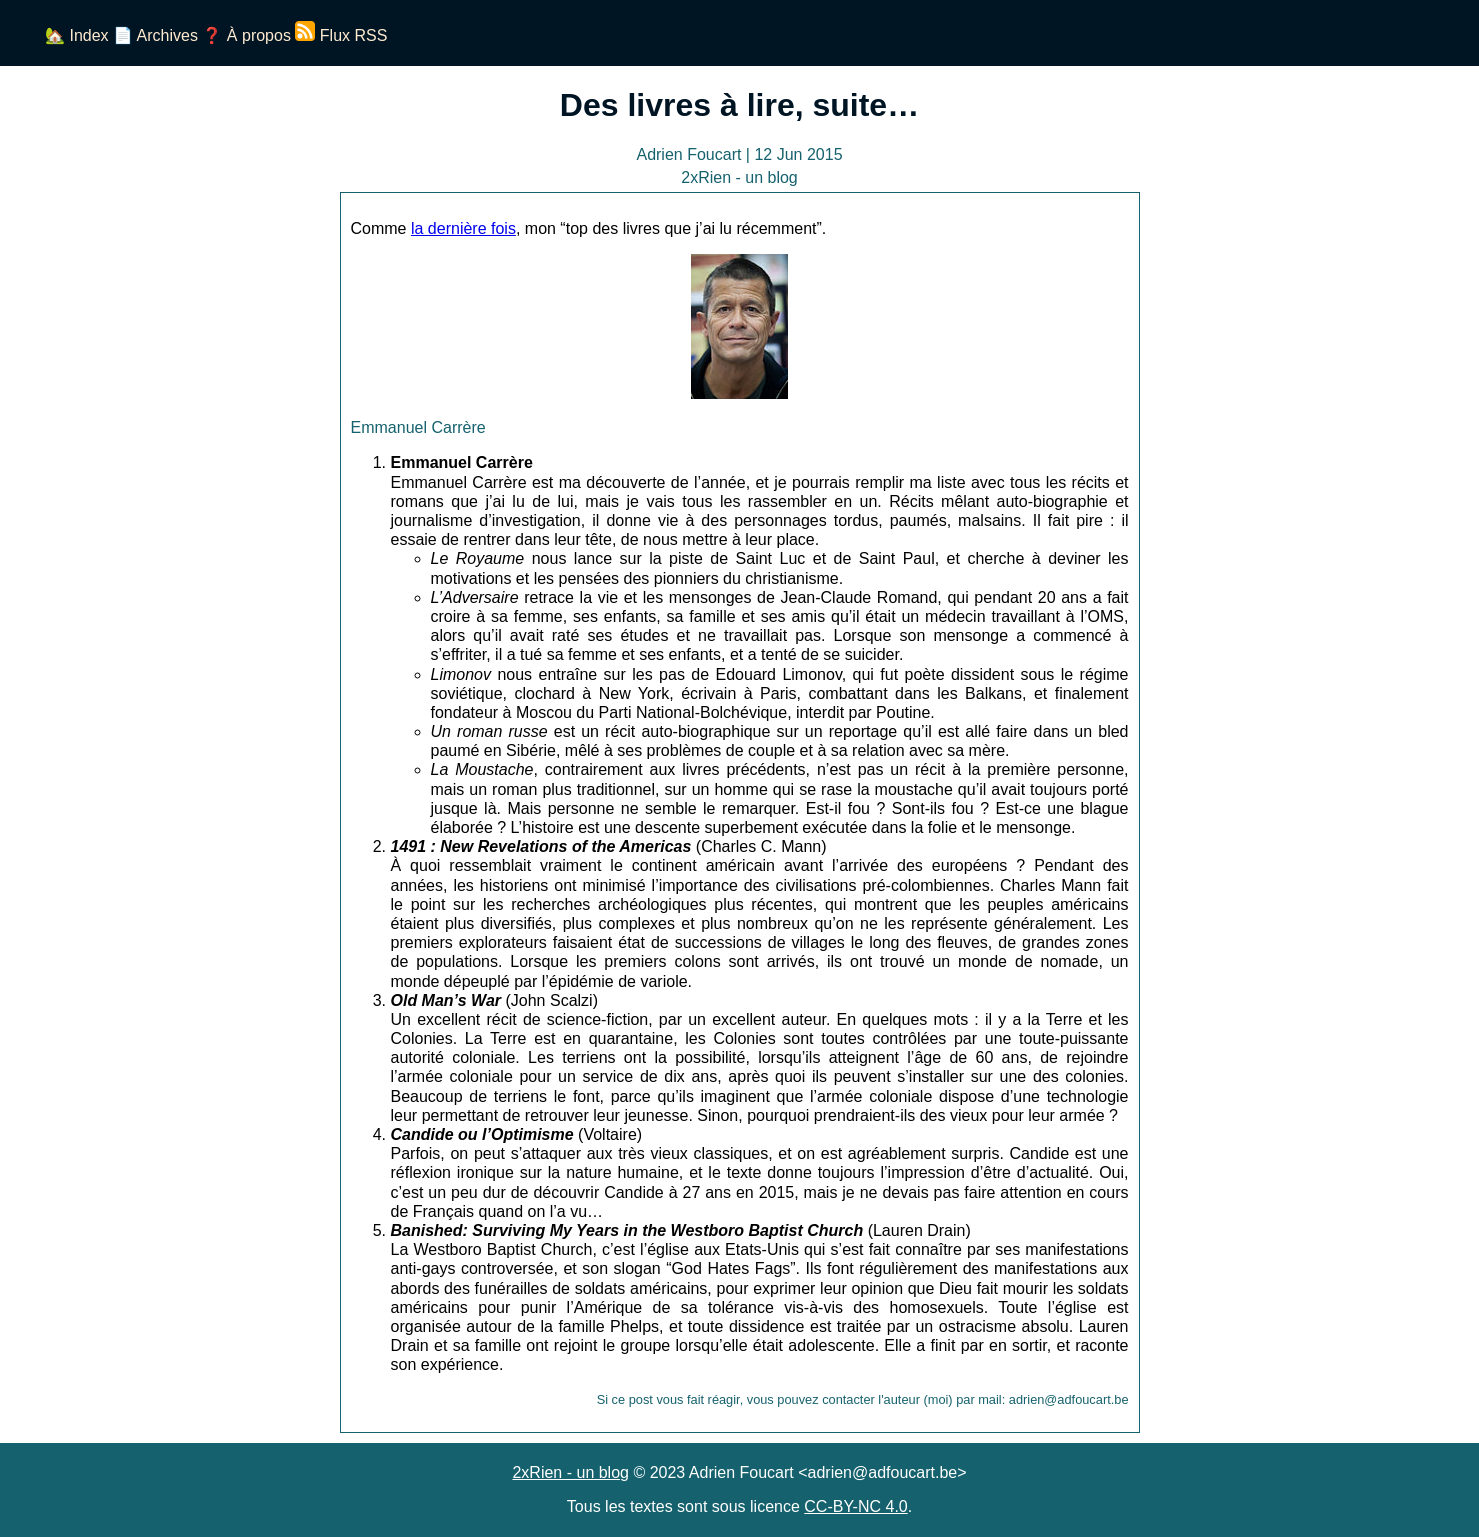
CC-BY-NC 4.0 (855, 1506)
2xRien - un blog (570, 1472)
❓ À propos (246, 35)
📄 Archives (155, 35)
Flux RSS (341, 35)
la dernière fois (463, 228)
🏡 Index (77, 35)
